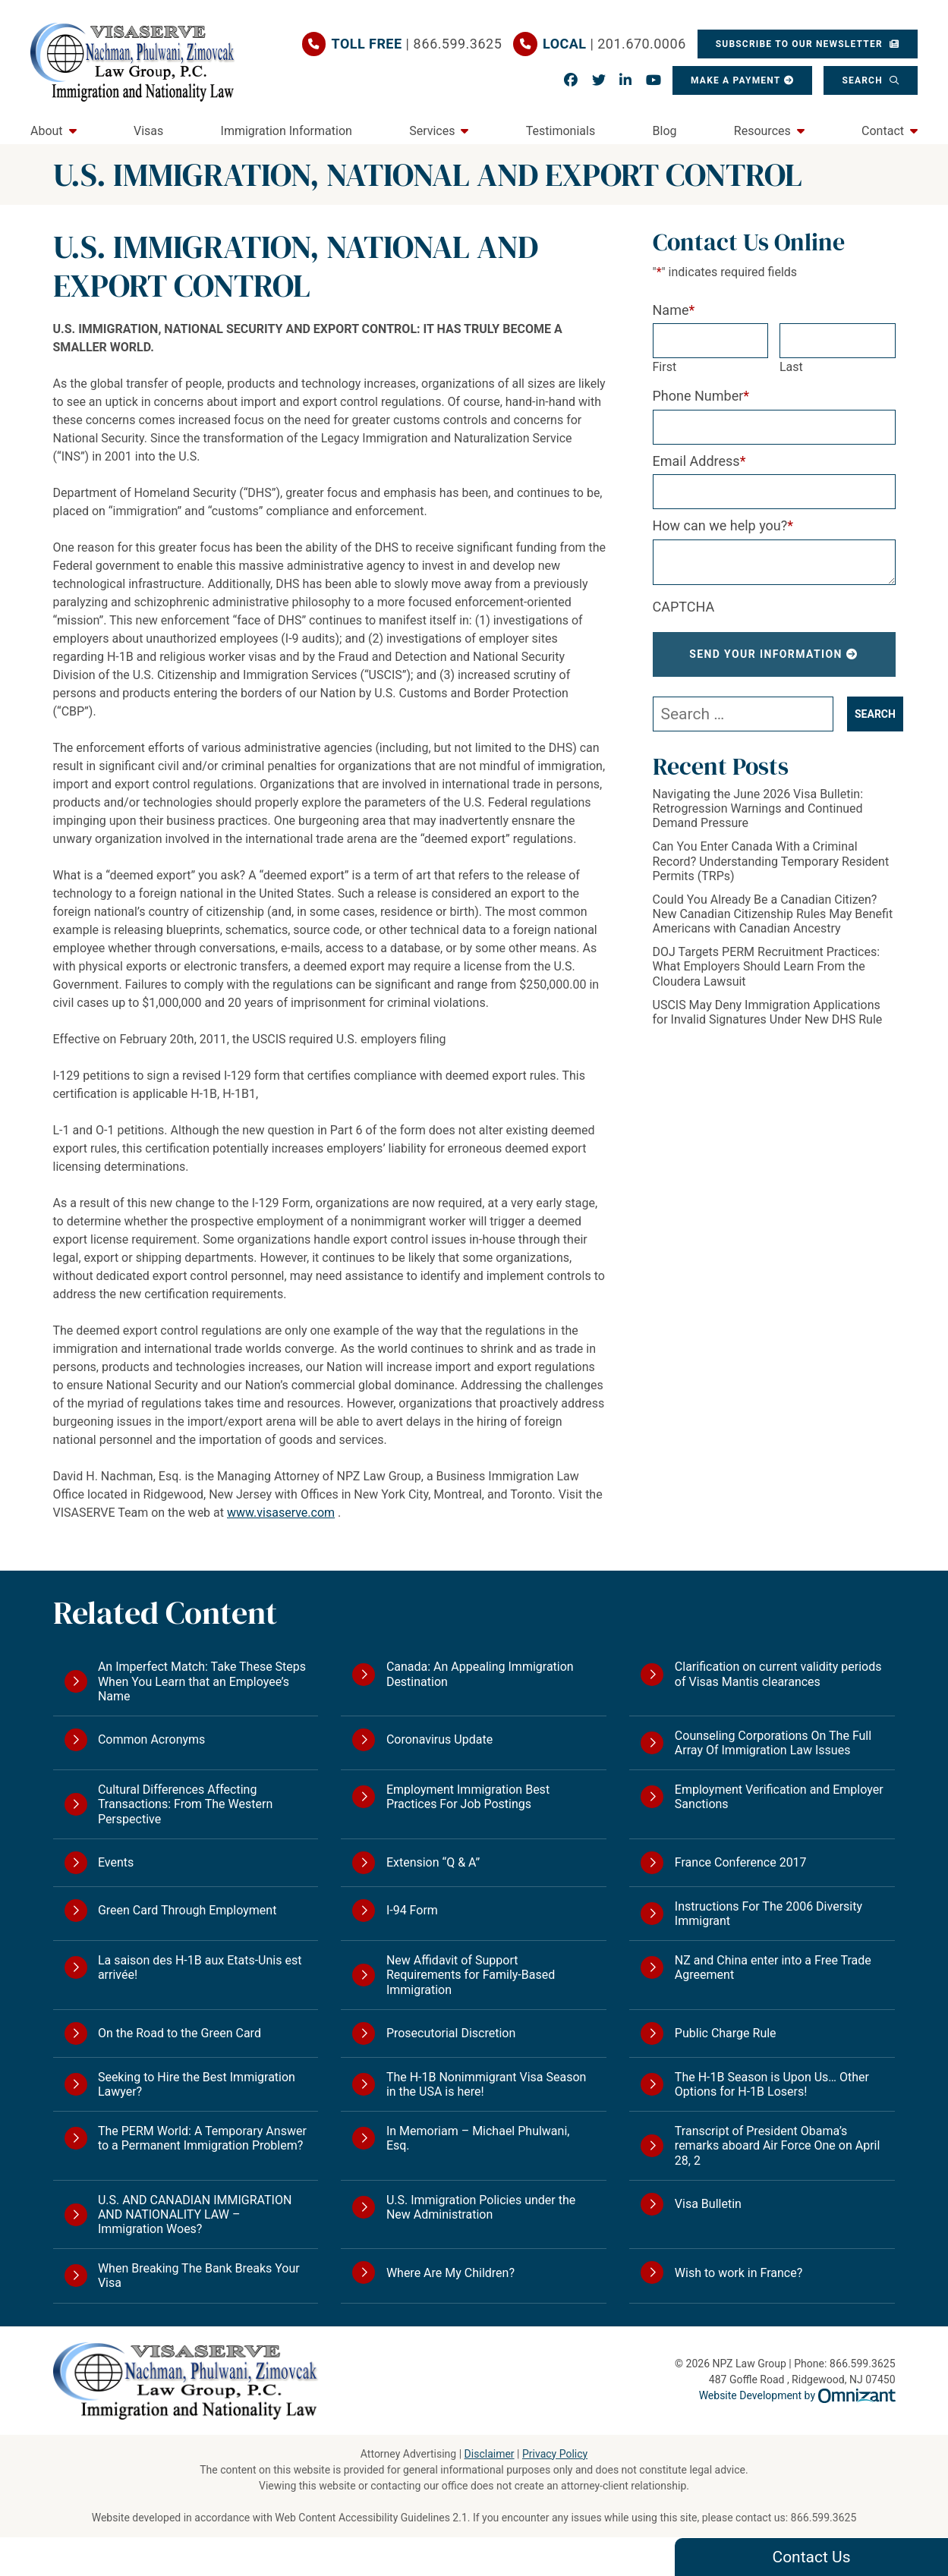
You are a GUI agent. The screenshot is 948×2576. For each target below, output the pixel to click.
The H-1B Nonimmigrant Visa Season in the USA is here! (486, 2084)
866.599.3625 (824, 2518)
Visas (148, 131)
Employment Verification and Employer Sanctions (779, 1796)
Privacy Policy (554, 2454)
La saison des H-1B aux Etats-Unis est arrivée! (200, 1967)
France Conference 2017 (741, 1862)
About (46, 131)
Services (432, 131)
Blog (665, 131)
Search (864, 80)
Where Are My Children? (450, 2273)
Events (116, 1862)
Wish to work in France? (738, 2273)
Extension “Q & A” (433, 1862)
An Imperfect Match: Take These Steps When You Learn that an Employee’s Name (202, 1681)
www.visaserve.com (281, 1512)
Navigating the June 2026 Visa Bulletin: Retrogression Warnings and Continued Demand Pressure (758, 808)
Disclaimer (490, 2454)
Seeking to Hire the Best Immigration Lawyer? (196, 2084)
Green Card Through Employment (187, 1910)
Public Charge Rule (725, 2033)
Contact (882, 131)
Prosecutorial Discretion (450, 2033)
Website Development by (797, 2395)
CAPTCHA (684, 607)
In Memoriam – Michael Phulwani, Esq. (478, 2138)
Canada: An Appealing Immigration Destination (480, 1673)
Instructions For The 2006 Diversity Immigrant (768, 1913)
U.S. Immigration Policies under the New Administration (480, 2207)
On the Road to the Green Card (179, 2033)
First (665, 367)
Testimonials (560, 131)
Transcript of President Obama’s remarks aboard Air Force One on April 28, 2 (777, 2145)
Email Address (699, 461)
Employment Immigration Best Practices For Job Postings (468, 1796)
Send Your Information (765, 654)
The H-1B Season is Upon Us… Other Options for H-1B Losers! (772, 2084)
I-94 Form (412, 1910)
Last (791, 367)
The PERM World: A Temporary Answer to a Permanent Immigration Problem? (202, 2138)
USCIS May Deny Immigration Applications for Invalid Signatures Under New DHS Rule (768, 1012)
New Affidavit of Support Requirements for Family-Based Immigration (470, 1974)
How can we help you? (723, 525)
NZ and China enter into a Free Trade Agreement (773, 1967)
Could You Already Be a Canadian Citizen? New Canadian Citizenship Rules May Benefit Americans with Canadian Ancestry (773, 914)
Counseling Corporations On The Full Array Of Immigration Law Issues (773, 1742)
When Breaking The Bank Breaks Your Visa (199, 2275)
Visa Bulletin (708, 2204)
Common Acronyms (151, 1739)
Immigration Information (286, 131)
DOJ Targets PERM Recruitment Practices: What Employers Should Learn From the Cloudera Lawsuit (766, 966)
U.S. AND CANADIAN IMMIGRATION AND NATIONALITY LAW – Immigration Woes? (194, 2214)
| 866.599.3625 (417, 44)
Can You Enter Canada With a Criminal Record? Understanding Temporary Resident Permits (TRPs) (771, 860)
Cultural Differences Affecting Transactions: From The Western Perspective (185, 1804)
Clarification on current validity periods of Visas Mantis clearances (778, 1673)
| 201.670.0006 (614, 44)
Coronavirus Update (439, 1739)
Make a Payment (735, 80)
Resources (762, 131)
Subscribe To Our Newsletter (801, 44)
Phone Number (701, 396)
